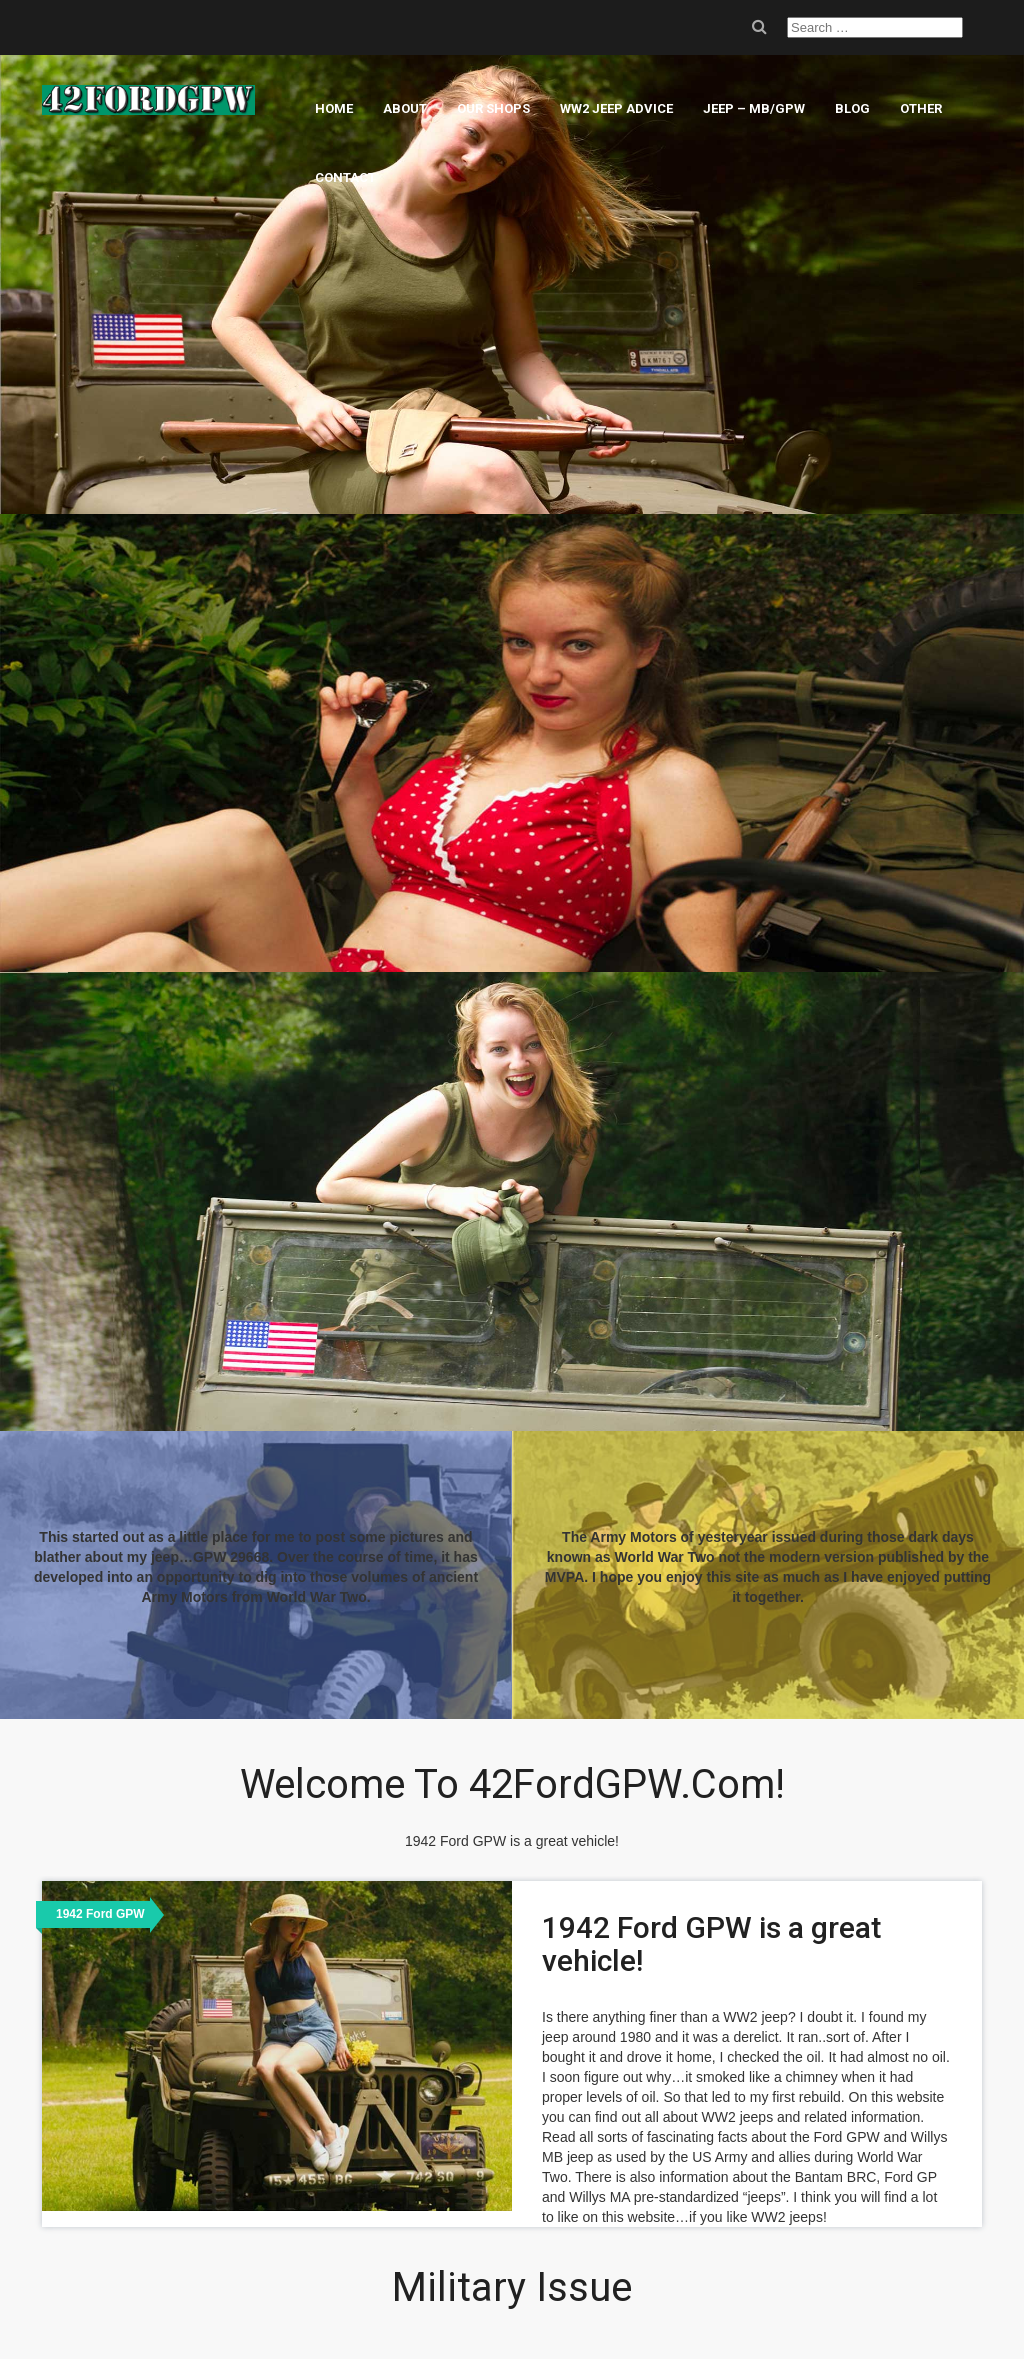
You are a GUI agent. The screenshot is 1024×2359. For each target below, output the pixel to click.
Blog (852, 108)
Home (334, 108)
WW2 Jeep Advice (616, 108)
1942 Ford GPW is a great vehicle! (711, 1944)
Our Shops (493, 108)
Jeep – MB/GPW (754, 108)
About (405, 108)
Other (921, 108)
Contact (345, 177)
